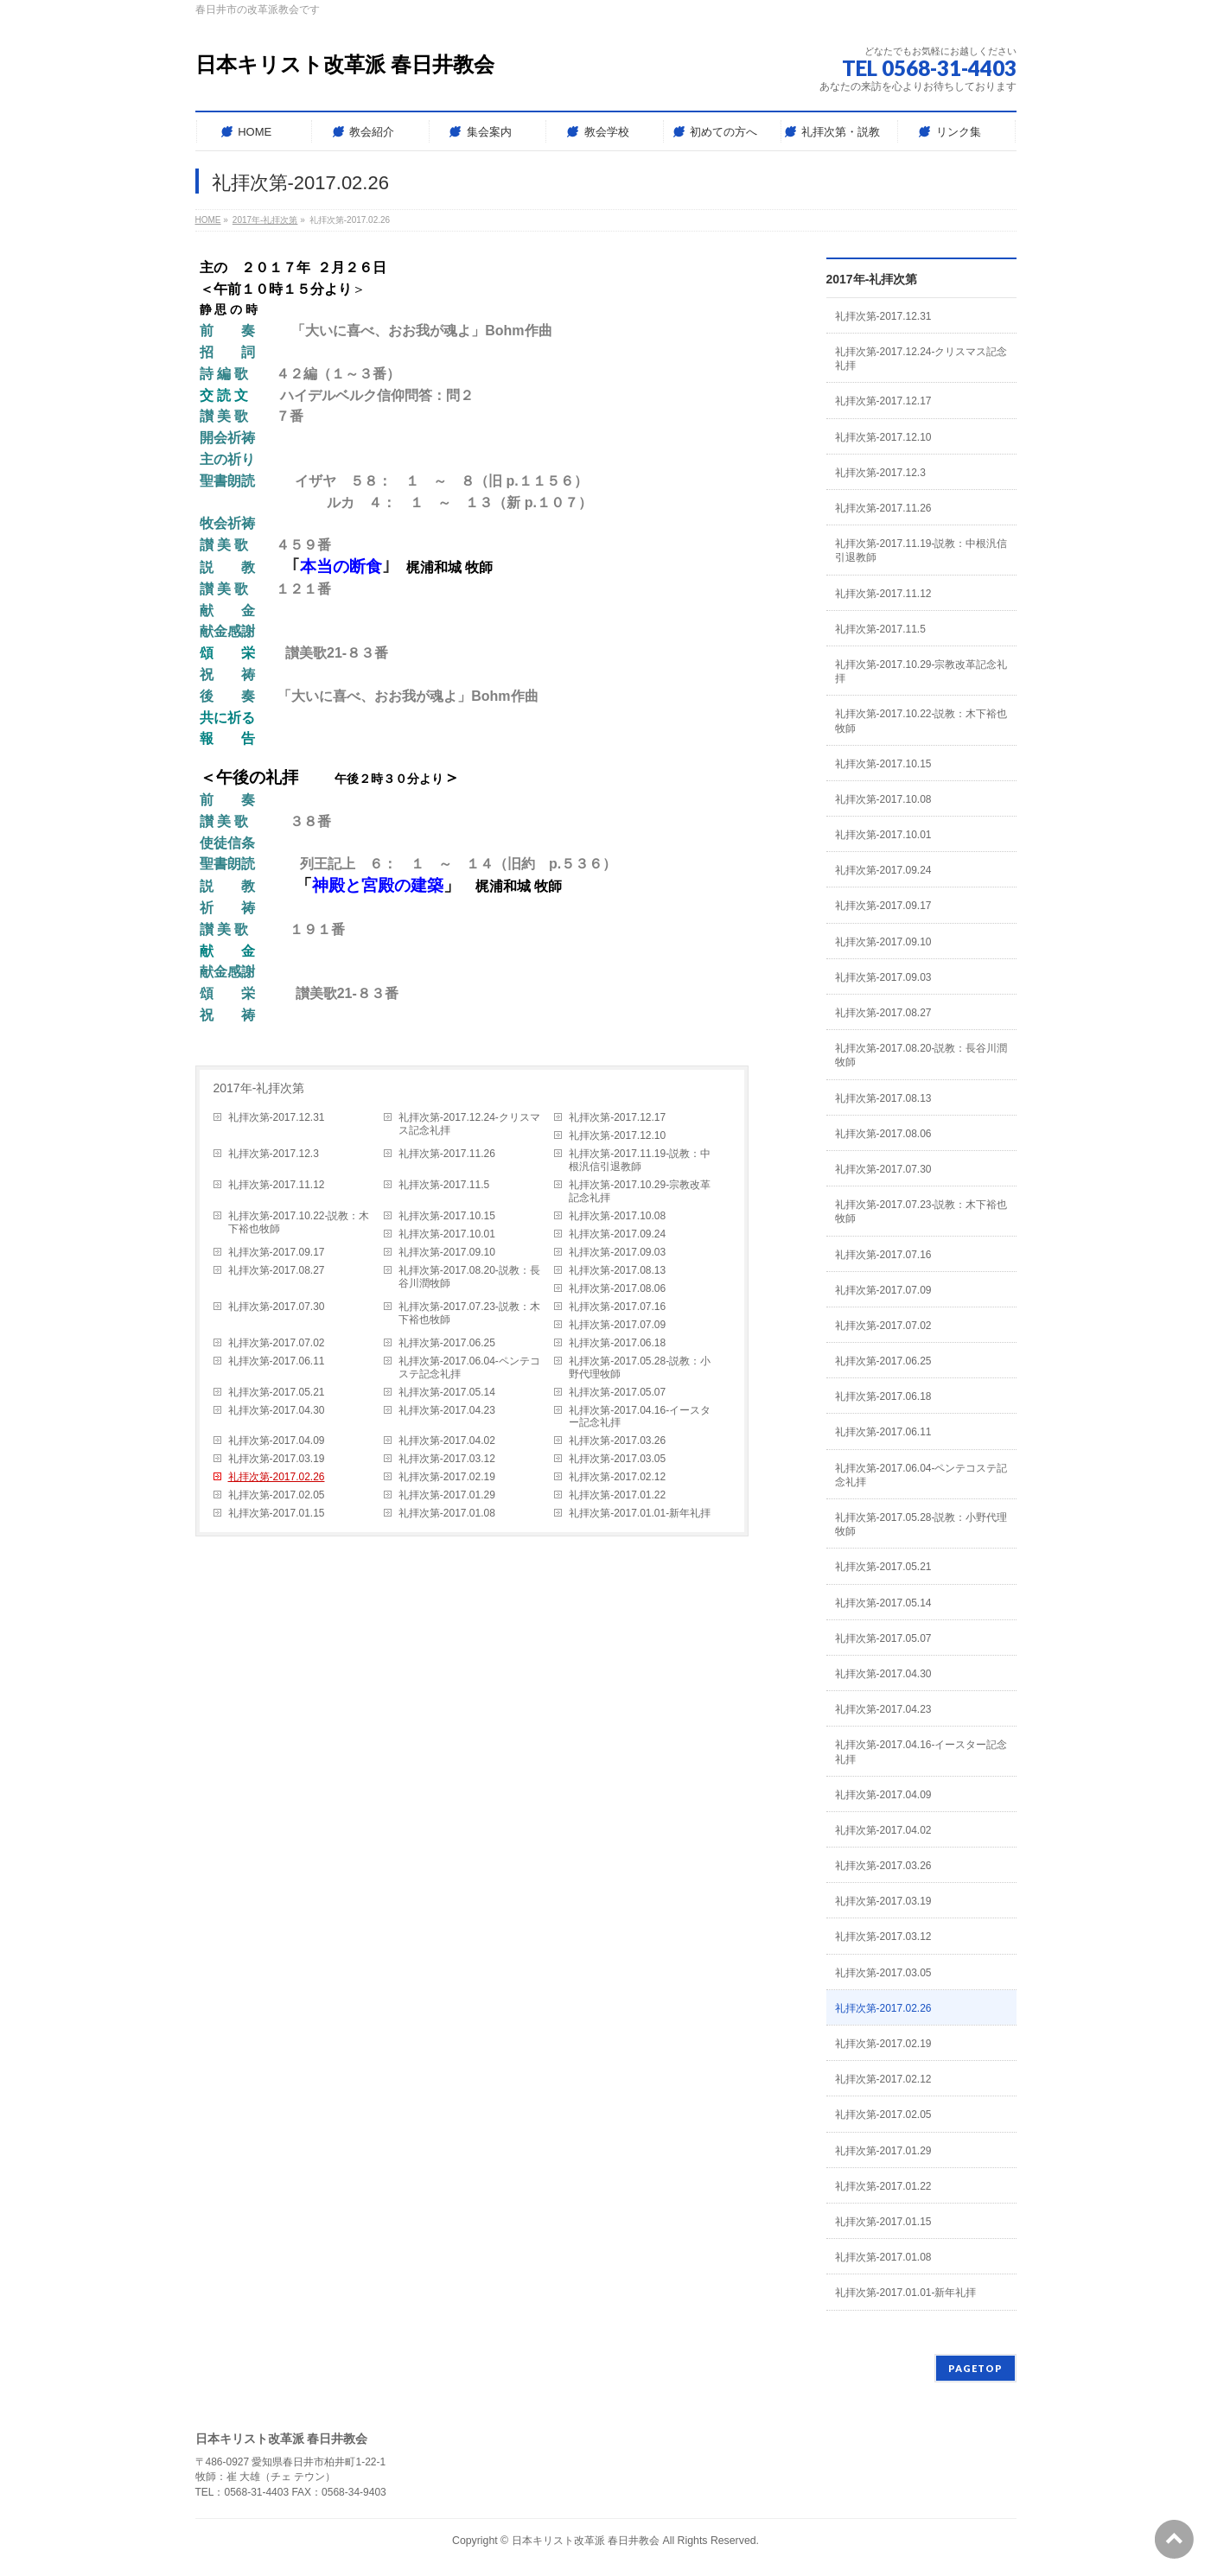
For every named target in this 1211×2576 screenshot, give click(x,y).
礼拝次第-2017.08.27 (276, 1270)
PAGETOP (975, 2368)
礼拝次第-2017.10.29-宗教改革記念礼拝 (640, 1191)
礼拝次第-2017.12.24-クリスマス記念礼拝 (469, 1123)
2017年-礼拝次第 (259, 1088)
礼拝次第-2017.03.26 (617, 1440)
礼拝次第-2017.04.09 (276, 1440)
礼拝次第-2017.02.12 (617, 1477)
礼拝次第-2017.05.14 (446, 1392)
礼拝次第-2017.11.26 (446, 1154)
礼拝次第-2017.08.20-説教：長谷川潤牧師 (469, 1276)
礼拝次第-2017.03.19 (276, 1459)
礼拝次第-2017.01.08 (446, 1513)
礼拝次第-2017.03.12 (446, 1459)
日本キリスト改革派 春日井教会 (345, 64)
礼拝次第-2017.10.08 (617, 1216)
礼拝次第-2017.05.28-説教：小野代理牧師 (640, 1367)
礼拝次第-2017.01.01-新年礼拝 (640, 1513)
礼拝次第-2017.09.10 (446, 1252)
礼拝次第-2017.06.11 (276, 1361)
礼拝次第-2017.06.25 (446, 1343)
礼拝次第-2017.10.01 (446, 1234)
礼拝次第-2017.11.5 (443, 1185)
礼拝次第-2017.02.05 (276, 1495)
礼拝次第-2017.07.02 (276, 1343)
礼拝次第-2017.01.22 (617, 1495)
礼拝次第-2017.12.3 (273, 1154)
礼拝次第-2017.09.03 (617, 1252)
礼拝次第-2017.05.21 (276, 1392)
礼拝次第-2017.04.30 (276, 1410)
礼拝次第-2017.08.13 (617, 1270)
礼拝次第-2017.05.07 (617, 1392)
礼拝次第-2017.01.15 (276, 1513)
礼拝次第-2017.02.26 (276, 1477)
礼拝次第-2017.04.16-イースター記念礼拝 (640, 1416)
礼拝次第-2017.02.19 (446, 1477)
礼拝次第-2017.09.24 (617, 1234)
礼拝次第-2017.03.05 (617, 1459)
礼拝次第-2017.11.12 (276, 1185)
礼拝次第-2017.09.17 (276, 1252)
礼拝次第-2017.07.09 (617, 1325)
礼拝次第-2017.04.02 (446, 1440)
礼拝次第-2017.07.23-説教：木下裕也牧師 (469, 1313)
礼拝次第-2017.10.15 (446, 1216)
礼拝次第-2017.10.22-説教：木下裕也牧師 (299, 1222)
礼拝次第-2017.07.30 (276, 1307)
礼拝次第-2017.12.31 (276, 1117)
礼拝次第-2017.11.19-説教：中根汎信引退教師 (640, 1160)
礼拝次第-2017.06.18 (617, 1343)
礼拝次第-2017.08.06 (617, 1288)
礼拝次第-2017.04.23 (446, 1410)
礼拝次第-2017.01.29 (446, 1495)
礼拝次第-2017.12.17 (617, 1117)
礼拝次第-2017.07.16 (617, 1307)
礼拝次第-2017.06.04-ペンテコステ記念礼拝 (469, 1367)
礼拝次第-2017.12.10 (617, 1135)
